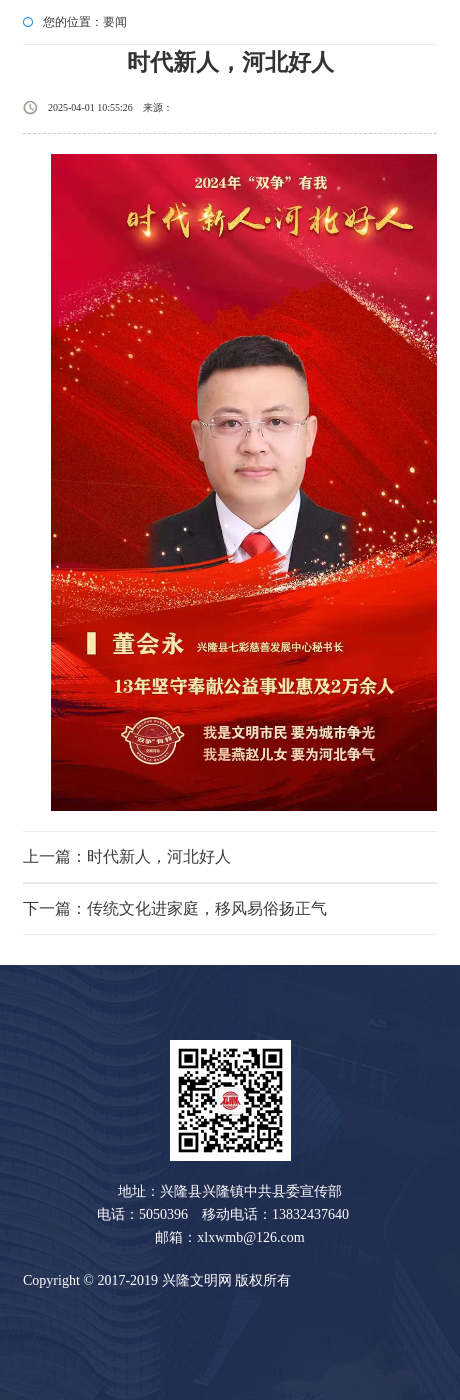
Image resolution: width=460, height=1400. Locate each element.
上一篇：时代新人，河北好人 (127, 856)
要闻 (115, 22)
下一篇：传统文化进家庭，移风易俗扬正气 (175, 908)
